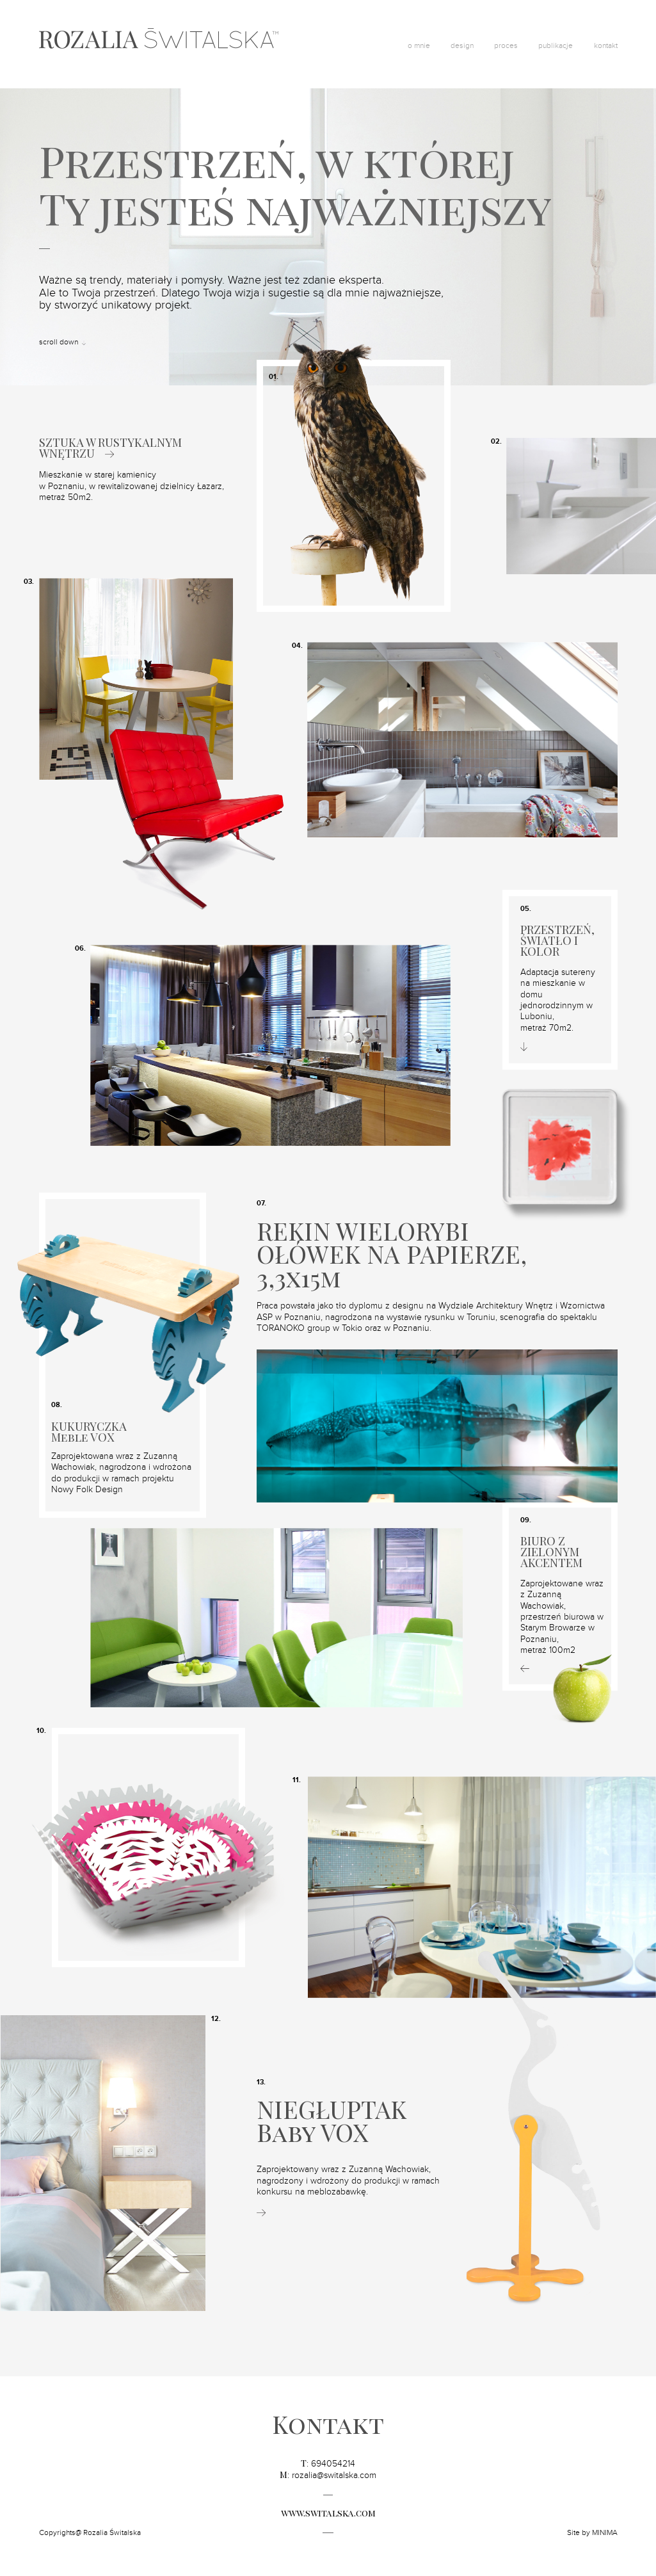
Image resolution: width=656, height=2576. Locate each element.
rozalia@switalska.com (334, 2475)
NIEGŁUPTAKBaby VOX (331, 2121)
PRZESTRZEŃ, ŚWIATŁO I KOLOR (557, 941)
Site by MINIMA (592, 2532)
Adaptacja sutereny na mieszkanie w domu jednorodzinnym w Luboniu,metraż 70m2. (557, 1000)
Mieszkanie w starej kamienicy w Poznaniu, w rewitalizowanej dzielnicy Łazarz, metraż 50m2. (131, 486)
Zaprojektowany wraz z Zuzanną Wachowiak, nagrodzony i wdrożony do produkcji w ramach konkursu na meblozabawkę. (348, 2180)
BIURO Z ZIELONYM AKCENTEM (551, 1552)
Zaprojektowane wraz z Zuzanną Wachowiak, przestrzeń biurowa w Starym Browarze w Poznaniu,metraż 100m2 (562, 1617)
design (462, 45)
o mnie (419, 45)
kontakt (606, 45)
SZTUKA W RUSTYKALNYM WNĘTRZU (110, 448)
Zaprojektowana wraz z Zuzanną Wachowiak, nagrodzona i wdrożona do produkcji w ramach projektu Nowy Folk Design (121, 1473)
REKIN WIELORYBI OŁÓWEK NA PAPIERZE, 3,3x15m (392, 1254)
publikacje (555, 45)
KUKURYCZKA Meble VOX (89, 1432)
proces (506, 45)
